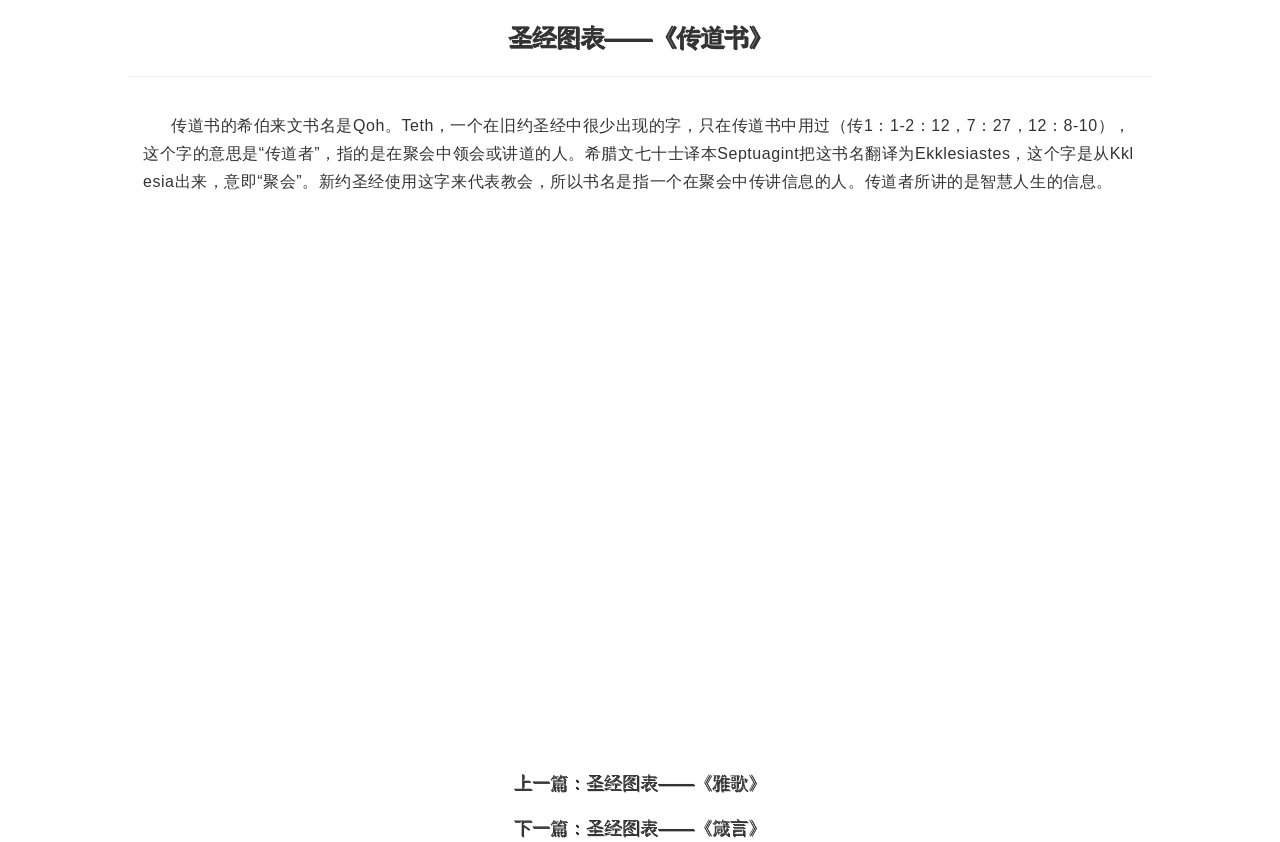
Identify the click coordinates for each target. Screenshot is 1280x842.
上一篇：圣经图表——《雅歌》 (640, 783)
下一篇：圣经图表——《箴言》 (640, 828)
